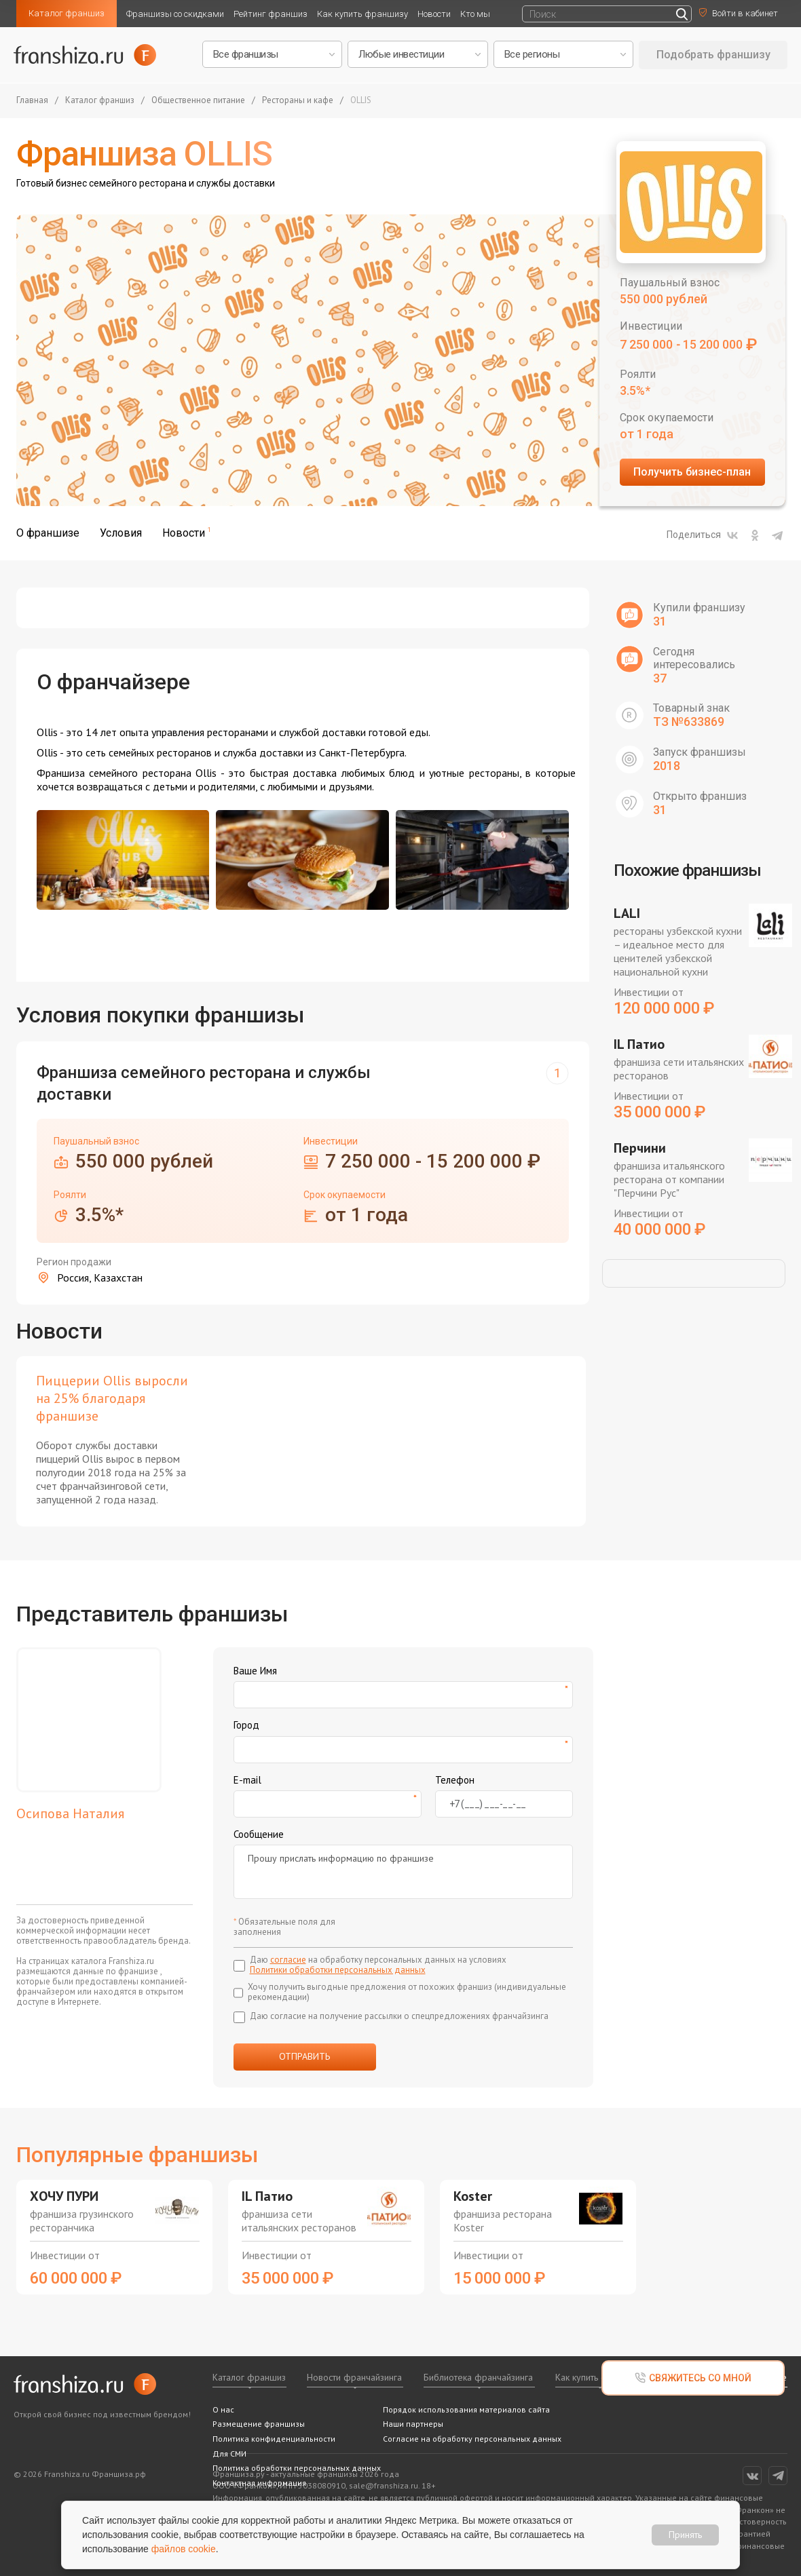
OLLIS (360, 101)
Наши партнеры (413, 2424)
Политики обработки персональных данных (338, 1970)
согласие (288, 1959)
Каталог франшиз (67, 13)
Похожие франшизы (687, 870)
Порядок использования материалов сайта (466, 2409)
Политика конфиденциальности (273, 2439)
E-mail (247, 1779)
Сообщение (259, 1834)
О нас (223, 2409)
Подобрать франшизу (713, 54)
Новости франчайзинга (354, 2377)
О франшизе (47, 532)
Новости (434, 14)
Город (246, 1724)
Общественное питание (198, 101)
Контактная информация (259, 2483)
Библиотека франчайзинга (478, 2377)
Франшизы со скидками (175, 14)
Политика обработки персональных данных (296, 2468)
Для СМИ (229, 2453)
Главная (32, 101)
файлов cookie (183, 2548)
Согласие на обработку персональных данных (472, 2439)
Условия (121, 532)
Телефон (454, 1779)
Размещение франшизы (258, 2424)
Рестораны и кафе (297, 101)
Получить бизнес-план (692, 471)
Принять (685, 2535)
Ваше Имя (255, 1670)
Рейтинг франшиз (271, 14)
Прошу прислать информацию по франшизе (403, 1872)
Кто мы (475, 14)
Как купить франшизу (362, 14)
